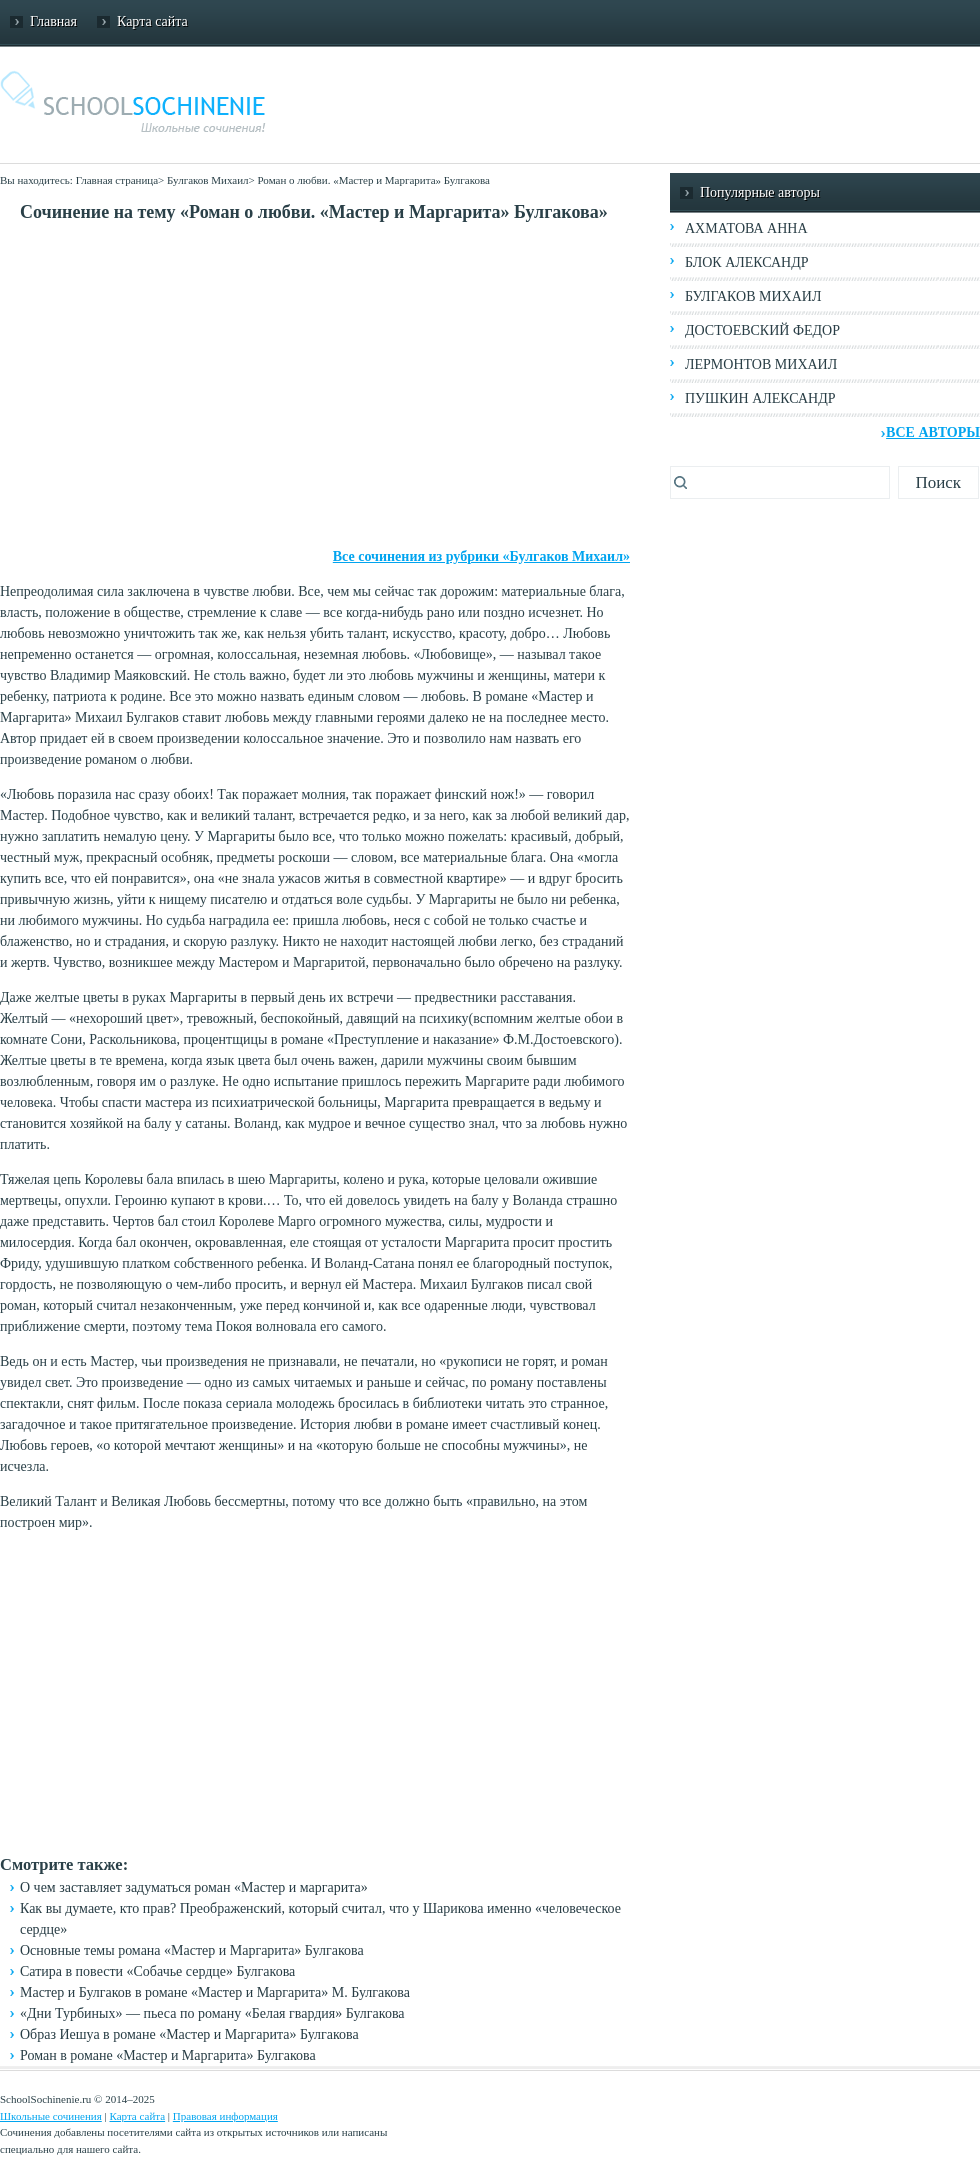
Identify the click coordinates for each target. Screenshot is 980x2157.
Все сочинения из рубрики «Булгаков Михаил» (481, 556)
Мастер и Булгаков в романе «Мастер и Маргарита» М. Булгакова (215, 1992)
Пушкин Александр (760, 398)
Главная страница (117, 180)
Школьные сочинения (51, 2116)
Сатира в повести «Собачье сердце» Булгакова (157, 1971)
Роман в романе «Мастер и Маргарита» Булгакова (168, 2055)
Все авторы (933, 432)
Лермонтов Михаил (761, 364)
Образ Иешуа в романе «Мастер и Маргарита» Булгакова (189, 2034)
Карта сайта (152, 21)
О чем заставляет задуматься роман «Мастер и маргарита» (194, 1887)
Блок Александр (746, 262)
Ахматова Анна (746, 228)
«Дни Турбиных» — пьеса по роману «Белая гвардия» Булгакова (212, 2013)
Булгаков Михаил (207, 180)
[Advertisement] (315, 386)
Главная (53, 21)
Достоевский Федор (762, 330)
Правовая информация (225, 2116)
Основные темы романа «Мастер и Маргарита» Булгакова (192, 1950)
